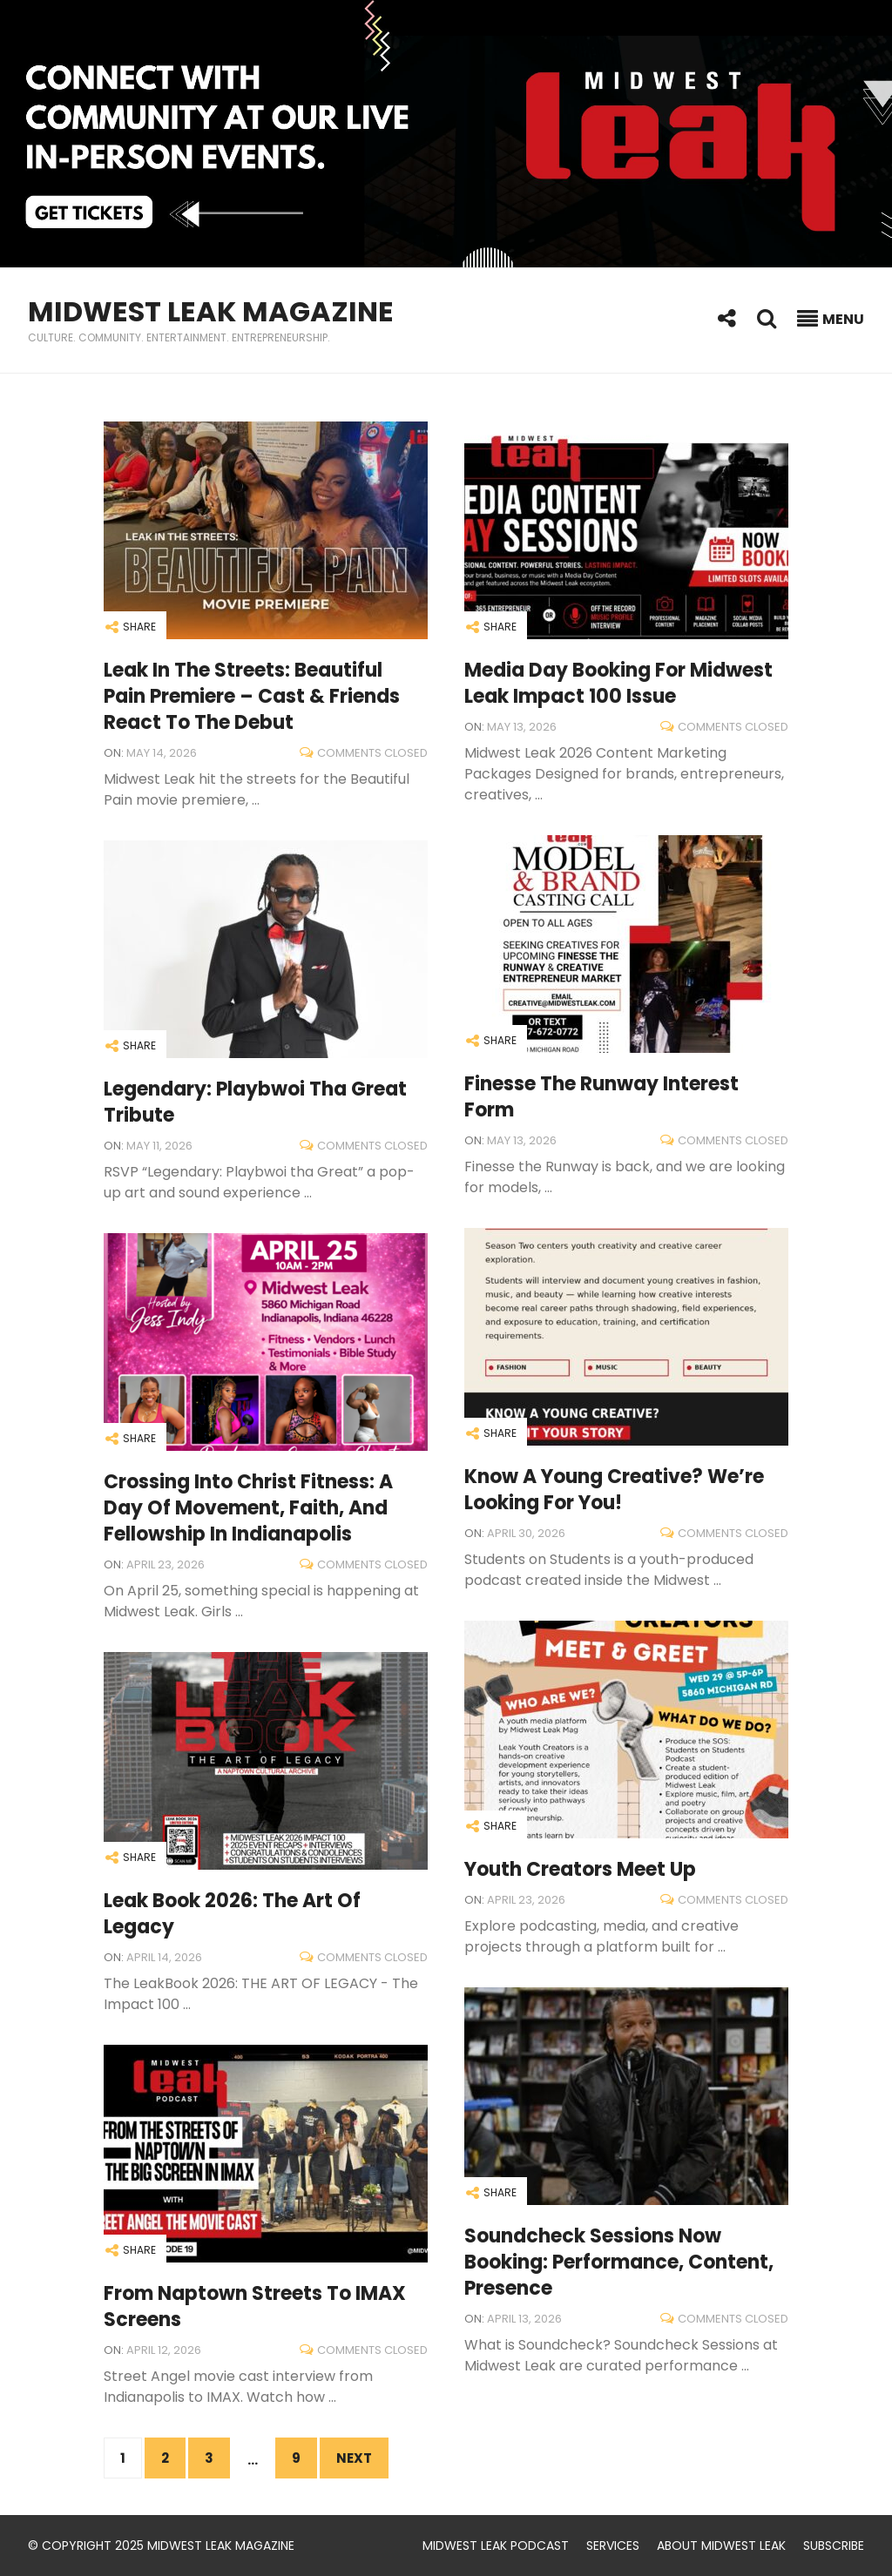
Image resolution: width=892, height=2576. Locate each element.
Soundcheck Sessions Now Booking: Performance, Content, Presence (619, 2262)
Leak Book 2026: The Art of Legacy (232, 1913)
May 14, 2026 (161, 753)
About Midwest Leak (721, 2545)
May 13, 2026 (522, 726)
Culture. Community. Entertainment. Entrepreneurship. (179, 337)
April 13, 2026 (524, 2318)
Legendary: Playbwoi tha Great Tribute (255, 1102)
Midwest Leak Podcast (495, 2545)
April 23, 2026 (165, 1564)
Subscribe (833, 2545)
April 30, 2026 (526, 1533)
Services (612, 2545)
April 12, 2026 (163, 2350)
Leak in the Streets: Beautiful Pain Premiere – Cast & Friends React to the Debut (252, 696)
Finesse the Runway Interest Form (601, 1096)
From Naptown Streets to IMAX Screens (255, 2306)
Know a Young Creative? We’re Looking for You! (614, 1489)
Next (354, 2458)
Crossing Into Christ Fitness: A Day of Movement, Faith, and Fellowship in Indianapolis (248, 1508)
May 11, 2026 (159, 1145)
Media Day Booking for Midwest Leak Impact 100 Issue (618, 683)
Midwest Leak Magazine (211, 311)
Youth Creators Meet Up (580, 1869)
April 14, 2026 (164, 1957)
